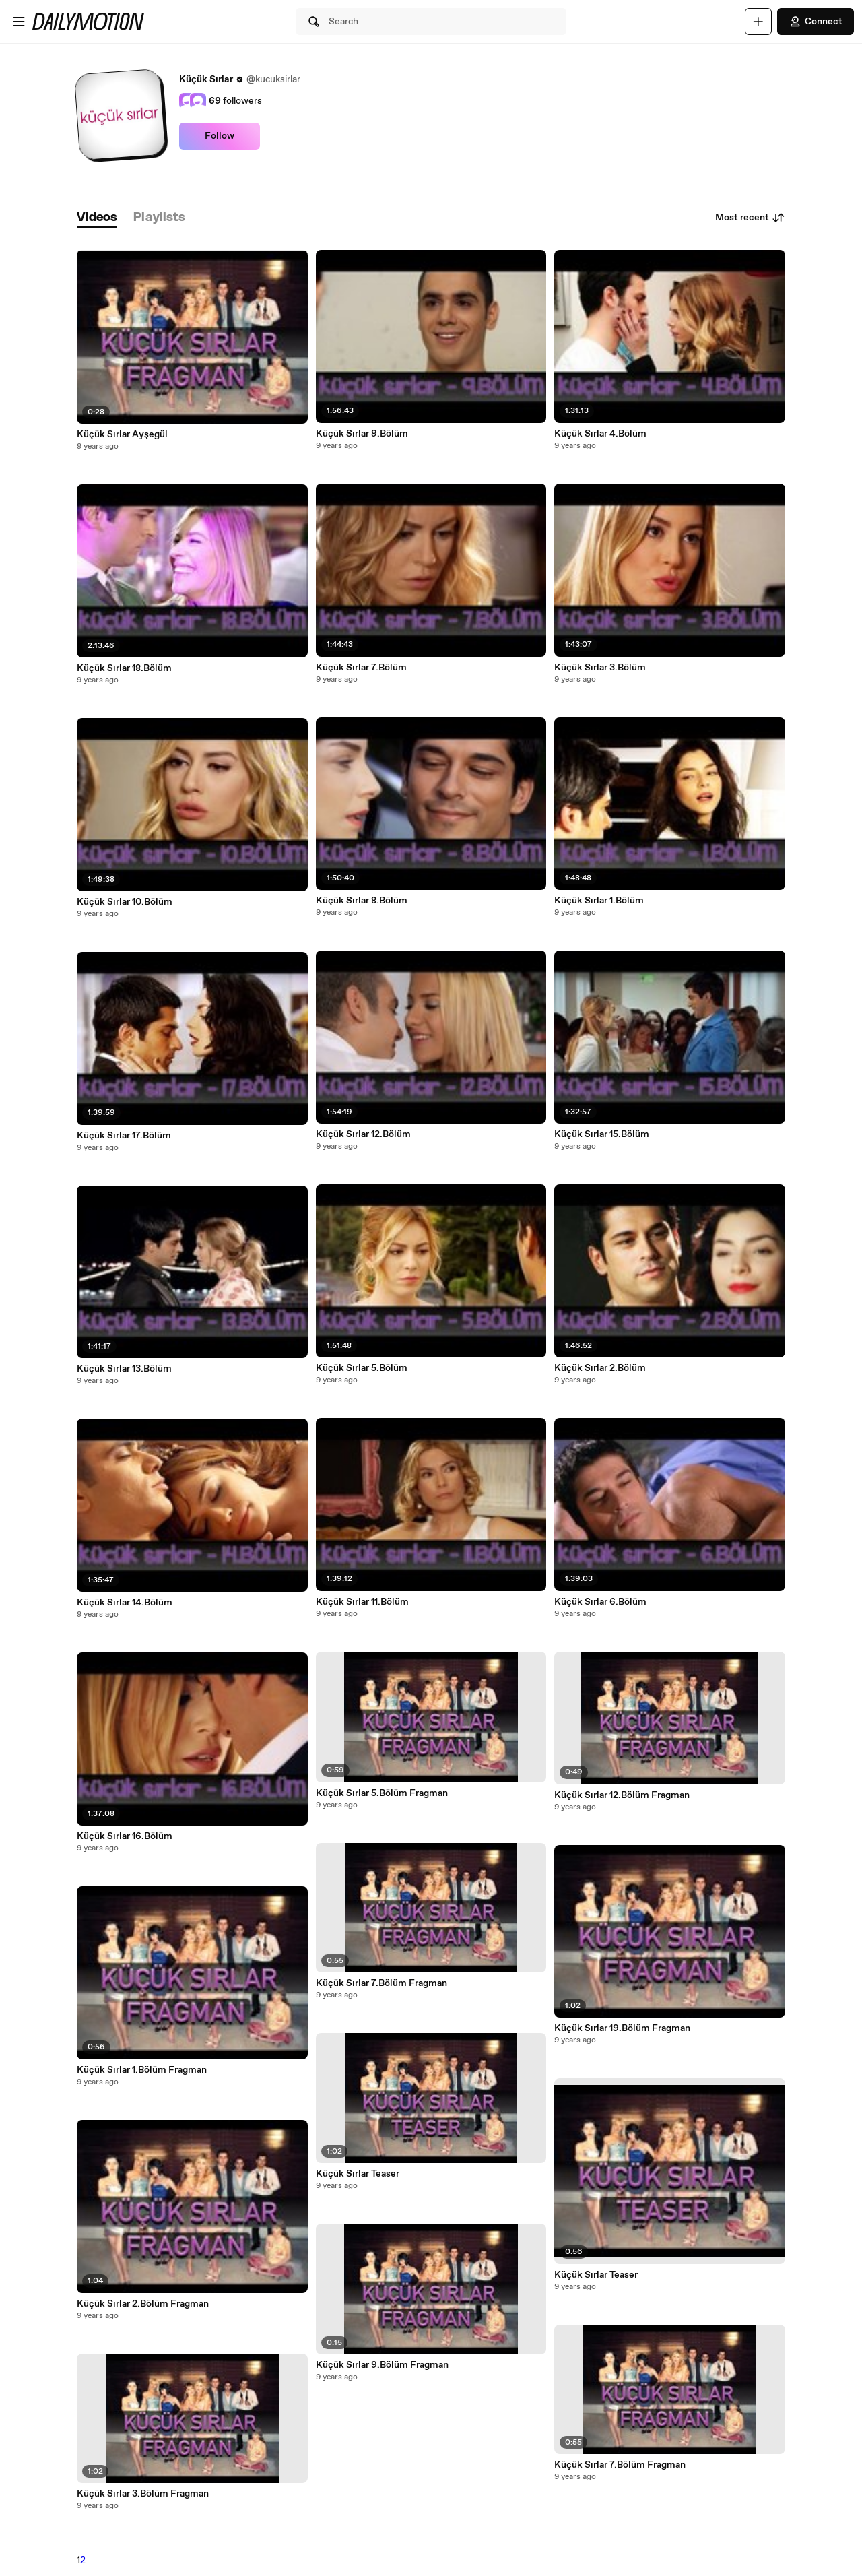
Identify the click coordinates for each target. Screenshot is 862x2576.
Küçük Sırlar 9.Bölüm (362, 433)
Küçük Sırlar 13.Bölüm (124, 1368)
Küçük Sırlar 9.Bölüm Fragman (382, 2365)
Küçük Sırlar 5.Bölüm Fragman (382, 1793)
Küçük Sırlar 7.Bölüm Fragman (381, 1983)
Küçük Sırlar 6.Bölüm (600, 1602)
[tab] (97, 218)
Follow (219, 136)
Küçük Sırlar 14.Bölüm (124, 1602)
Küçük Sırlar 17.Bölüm (124, 1135)
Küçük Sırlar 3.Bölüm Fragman (143, 2493)
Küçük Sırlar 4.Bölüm (600, 433)
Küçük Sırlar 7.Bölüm (361, 667)
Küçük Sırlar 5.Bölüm (361, 1368)
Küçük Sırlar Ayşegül (122, 434)
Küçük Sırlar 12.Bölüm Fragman (622, 1795)
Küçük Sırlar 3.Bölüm (600, 667)
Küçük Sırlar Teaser (357, 2173)
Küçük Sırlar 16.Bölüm (124, 1836)
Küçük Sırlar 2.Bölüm (600, 1368)
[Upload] (758, 21)
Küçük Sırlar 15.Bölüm (601, 1134)
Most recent (750, 217)
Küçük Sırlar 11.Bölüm (362, 1602)
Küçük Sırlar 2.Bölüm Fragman (143, 2303)
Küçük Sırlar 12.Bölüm (363, 1134)
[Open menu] (19, 21)
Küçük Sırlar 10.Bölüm (124, 902)
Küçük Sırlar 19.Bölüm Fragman (622, 2028)
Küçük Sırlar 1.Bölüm (599, 900)
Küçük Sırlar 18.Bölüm (124, 668)
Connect (815, 21)
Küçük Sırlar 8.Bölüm (361, 900)
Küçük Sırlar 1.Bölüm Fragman (142, 2070)
